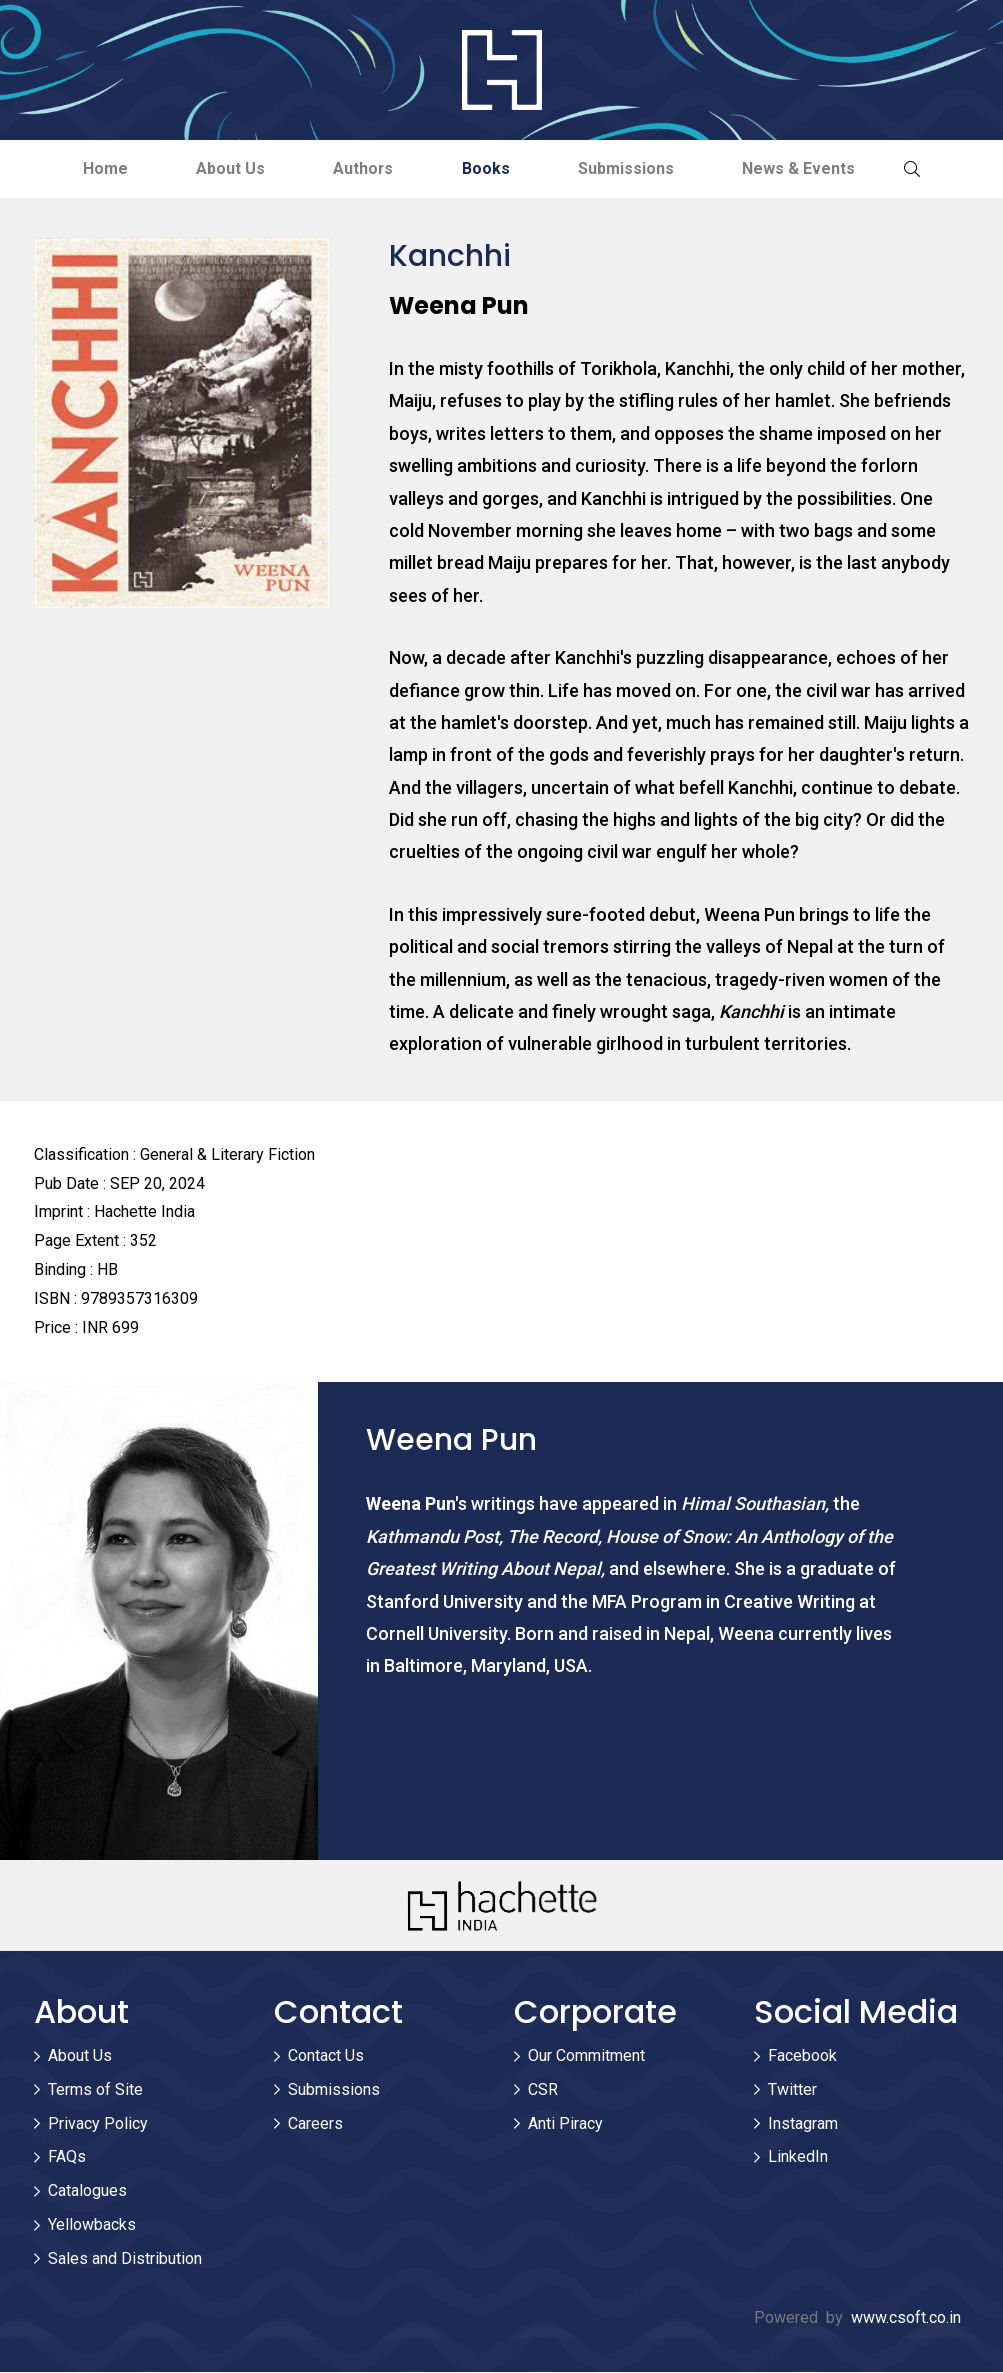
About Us (227, 168)
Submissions (629, 168)
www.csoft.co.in (906, 2317)
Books (487, 168)
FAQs (67, 2157)
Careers (315, 2123)
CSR (543, 2089)
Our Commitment (586, 2055)
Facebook (802, 2055)
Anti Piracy (565, 2123)
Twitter (792, 2089)
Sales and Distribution (125, 2258)
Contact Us (326, 2055)
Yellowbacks (92, 2224)
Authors (362, 168)
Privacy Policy (98, 2123)
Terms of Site (95, 2089)
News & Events (803, 168)
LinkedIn (798, 2157)
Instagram (803, 2123)
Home (100, 168)
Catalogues (87, 2191)
